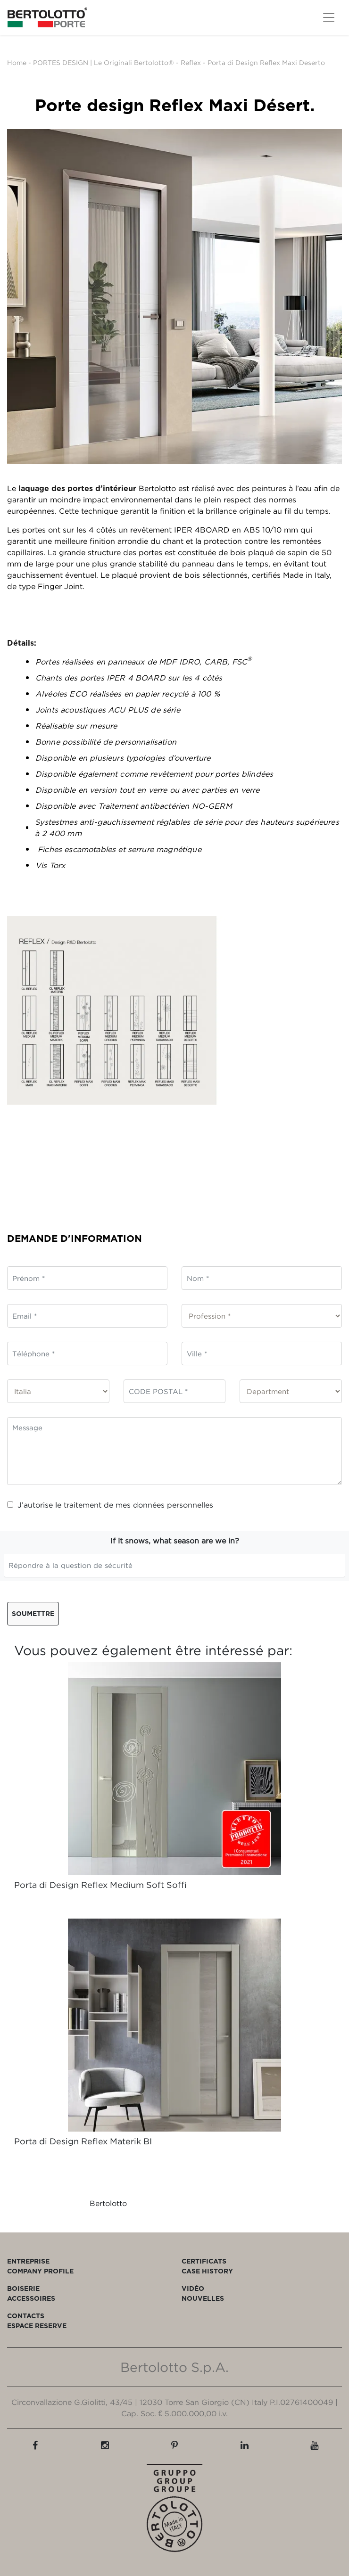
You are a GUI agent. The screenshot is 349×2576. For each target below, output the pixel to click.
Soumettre (33, 1613)
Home (16, 62)
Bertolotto (108, 2203)
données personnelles (173, 1505)
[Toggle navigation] (328, 17)
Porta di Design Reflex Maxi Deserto (266, 62)
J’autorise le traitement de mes (110, 1505)
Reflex (191, 62)
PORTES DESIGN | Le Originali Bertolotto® (103, 62)
